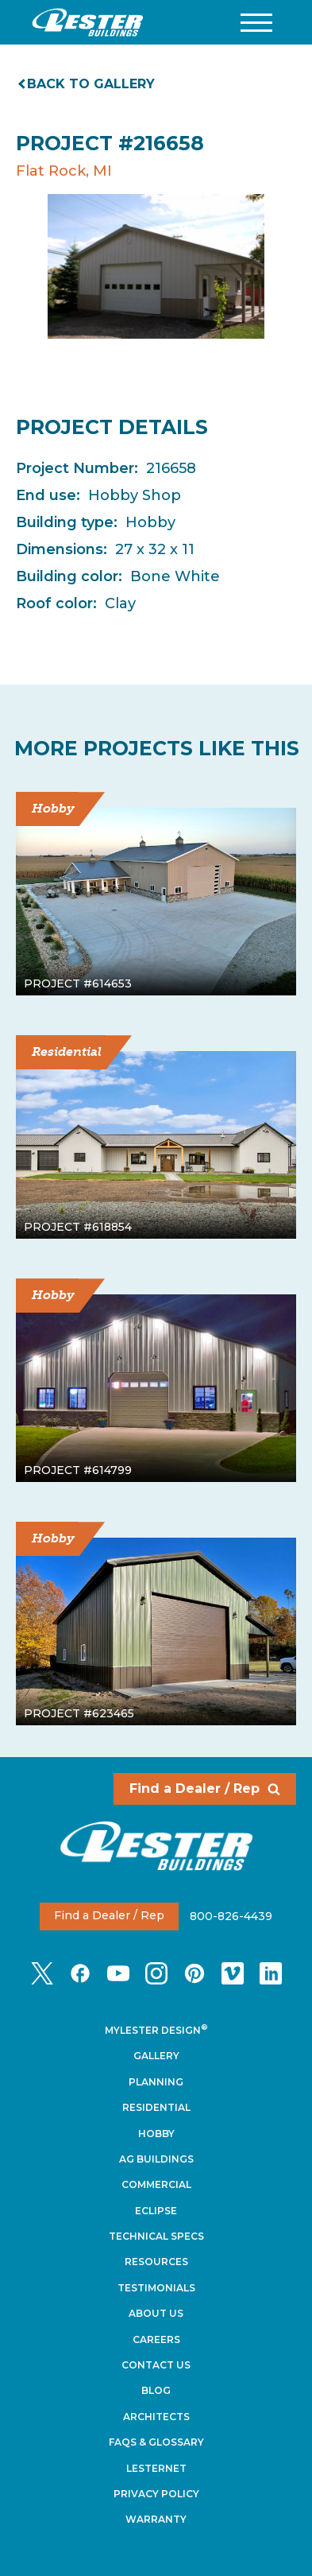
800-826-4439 (231, 1915)
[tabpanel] (156, 266)
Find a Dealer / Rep (204, 1788)
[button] (256, 23)
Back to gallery (87, 83)
